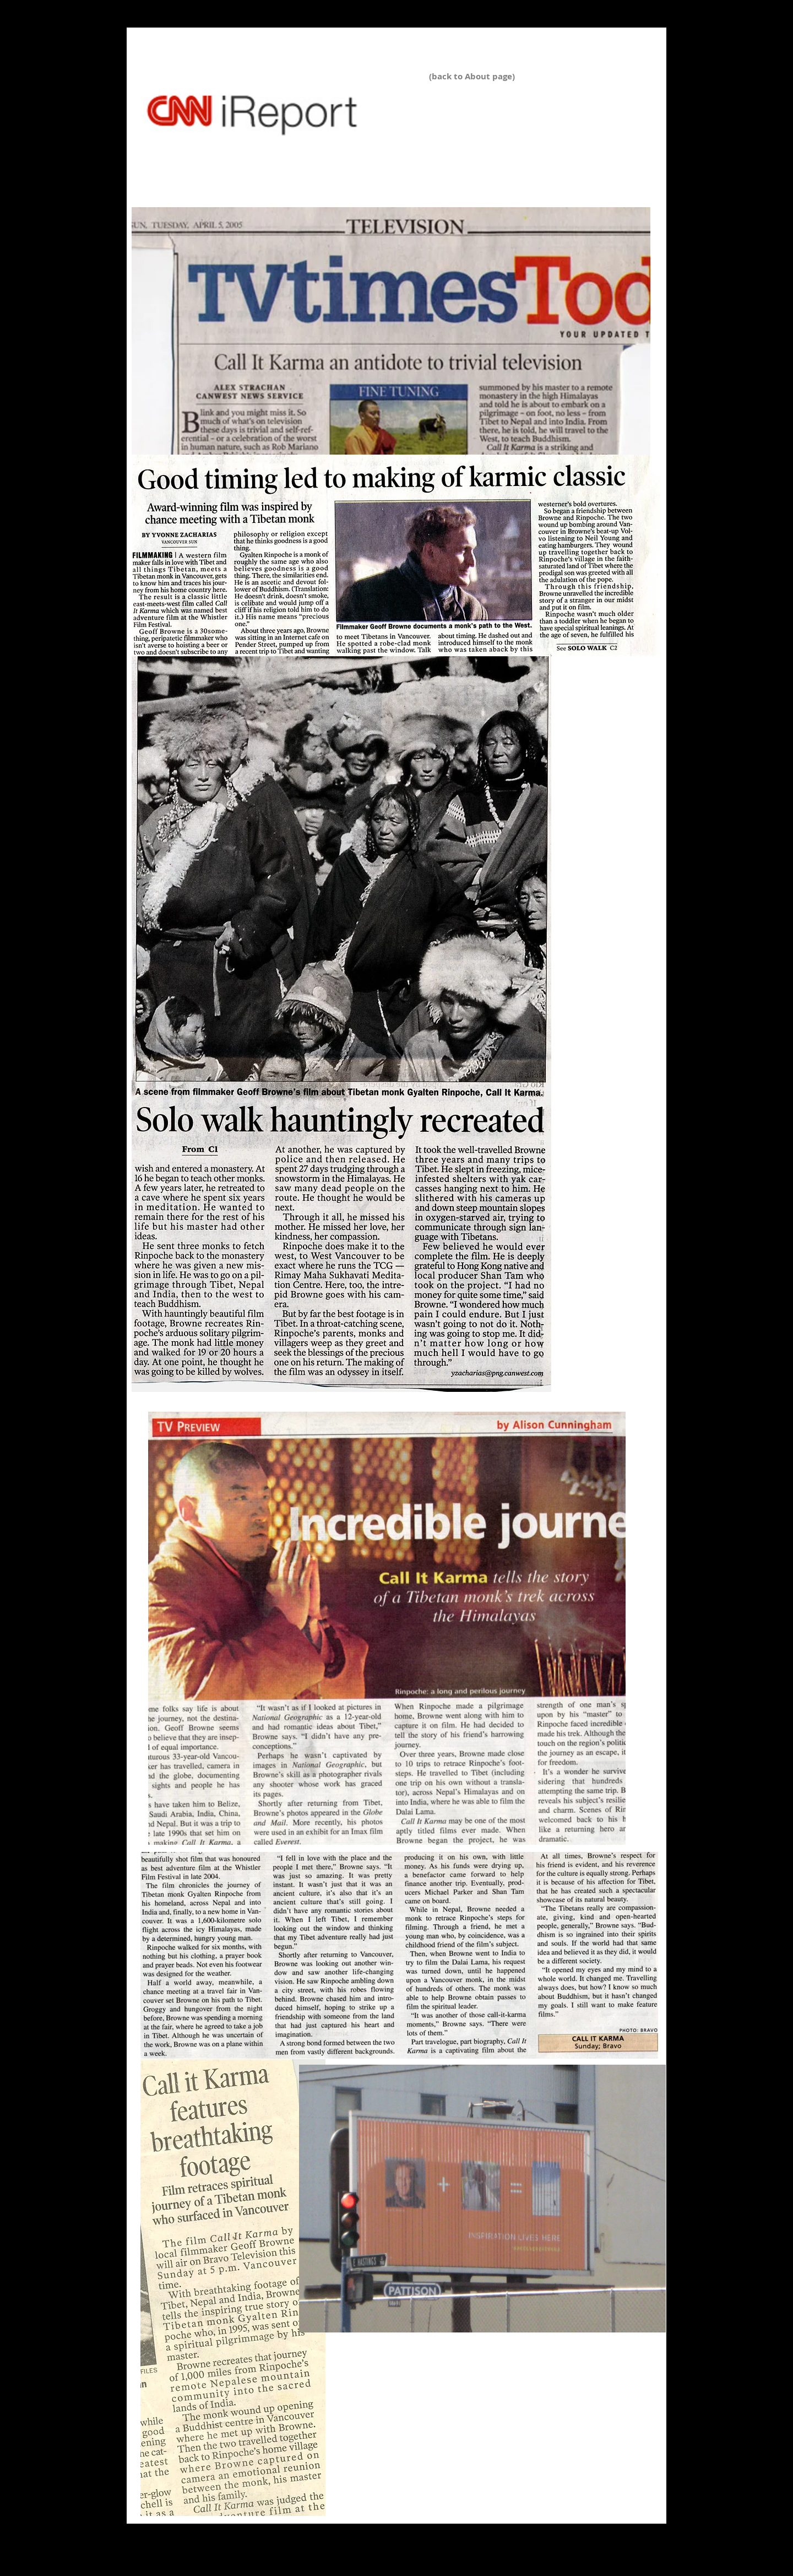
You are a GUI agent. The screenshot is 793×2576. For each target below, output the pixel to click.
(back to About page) (472, 76)
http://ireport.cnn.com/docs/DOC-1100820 (223, 144)
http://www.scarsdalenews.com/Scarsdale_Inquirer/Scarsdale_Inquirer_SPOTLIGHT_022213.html (316, 165)
